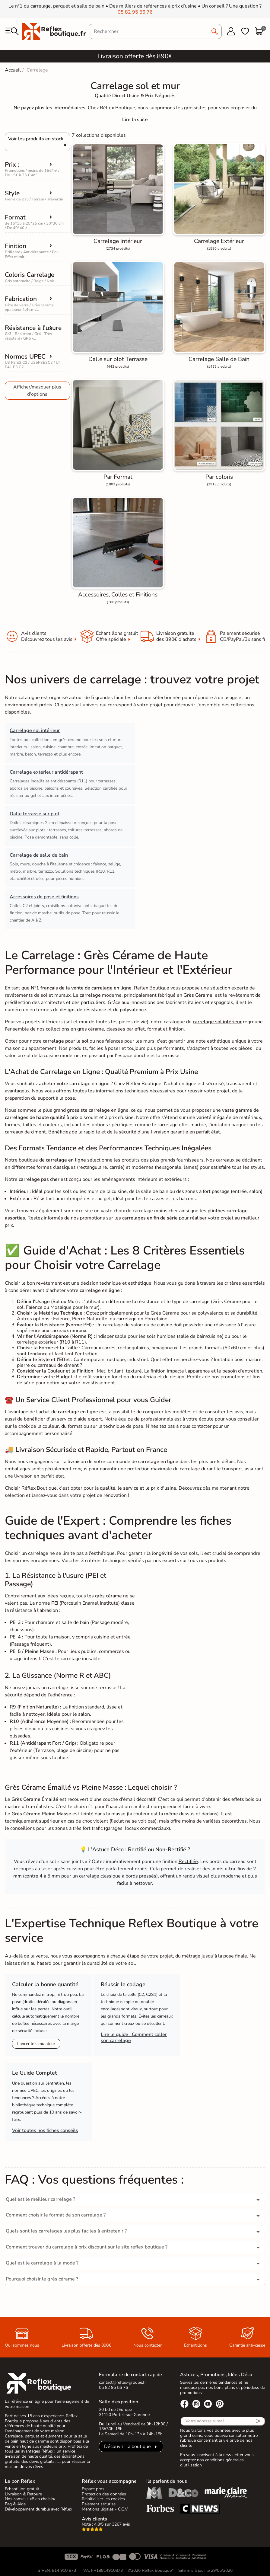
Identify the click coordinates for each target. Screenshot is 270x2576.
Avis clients (94, 2519)
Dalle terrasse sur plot (34, 813)
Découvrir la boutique (127, 2446)
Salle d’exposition (118, 2402)
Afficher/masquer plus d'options (37, 391)
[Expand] (135, 119)
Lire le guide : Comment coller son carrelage (134, 2037)
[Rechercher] (155, 31)
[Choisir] (37, 142)
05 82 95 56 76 (135, 12)
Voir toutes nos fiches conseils (45, 2130)
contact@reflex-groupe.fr (122, 2382)
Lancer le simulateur (36, 2044)
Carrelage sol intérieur (35, 730)
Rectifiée (188, 1861)
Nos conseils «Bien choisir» (30, 2499)
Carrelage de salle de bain (39, 855)
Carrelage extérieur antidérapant (46, 772)
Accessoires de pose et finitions (44, 896)
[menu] (12, 31)
